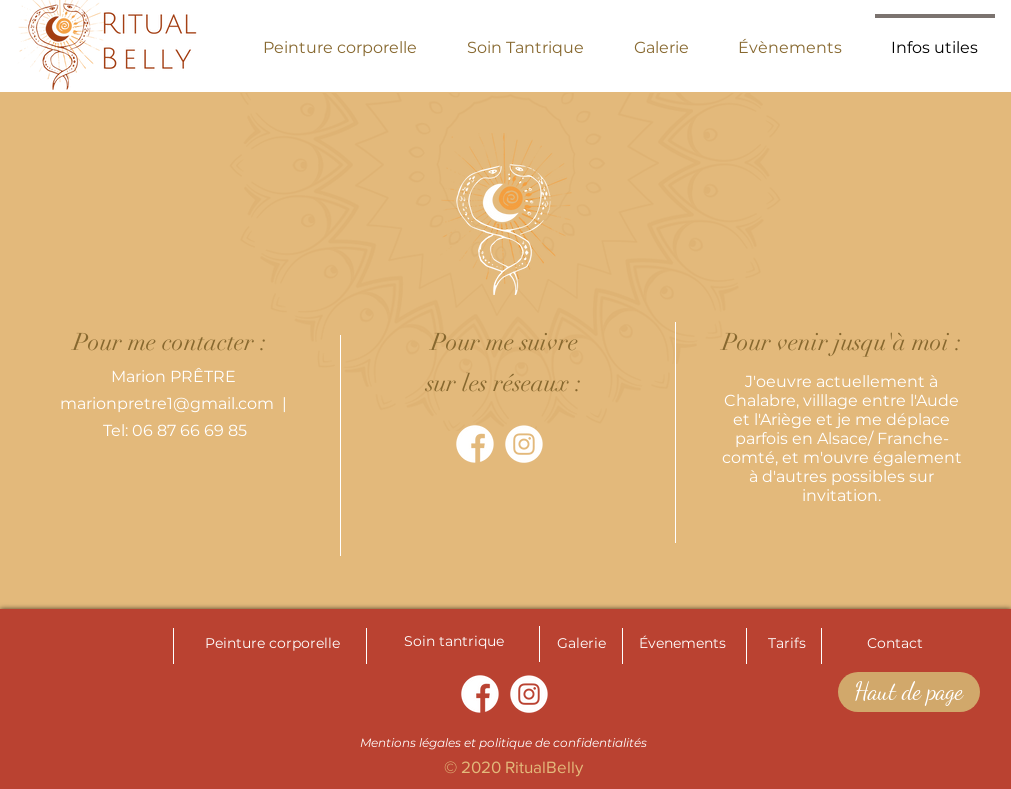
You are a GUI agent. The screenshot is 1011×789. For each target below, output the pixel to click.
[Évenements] (683, 644)
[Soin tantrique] (454, 642)
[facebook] (475, 444)
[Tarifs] (787, 644)
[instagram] (524, 444)
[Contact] (895, 644)
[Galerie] (582, 644)
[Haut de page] (909, 692)
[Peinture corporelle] (272, 644)
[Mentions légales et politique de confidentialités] (504, 743)
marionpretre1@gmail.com (167, 403)
